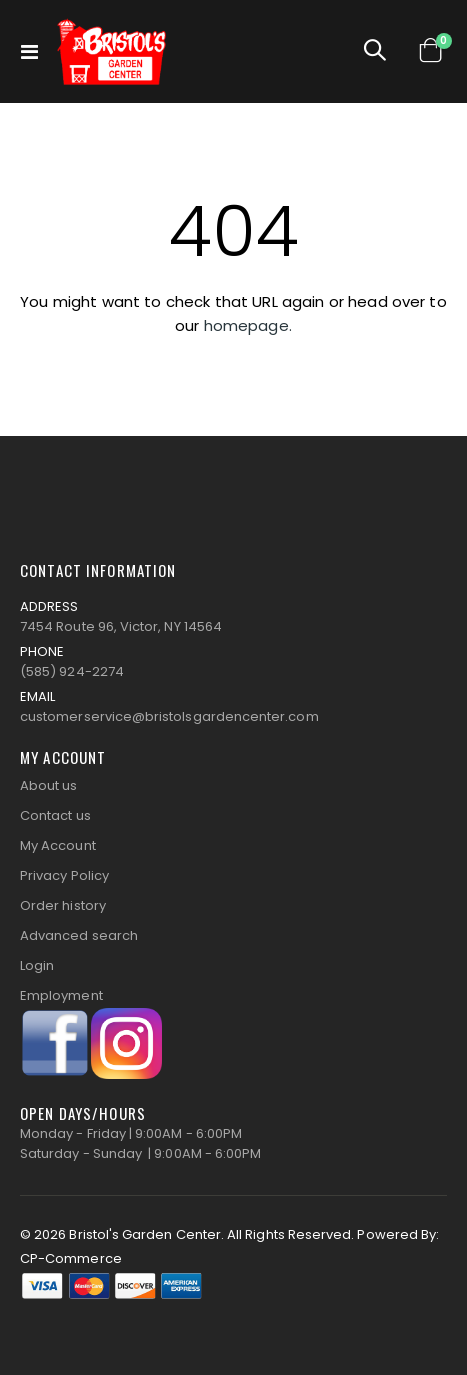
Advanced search (79, 935)
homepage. (248, 325)
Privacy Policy (64, 875)
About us (49, 785)
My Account (58, 845)
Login (37, 965)
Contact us (55, 815)
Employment (61, 995)
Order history (63, 905)
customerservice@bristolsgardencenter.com (169, 716)
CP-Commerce (71, 1258)
